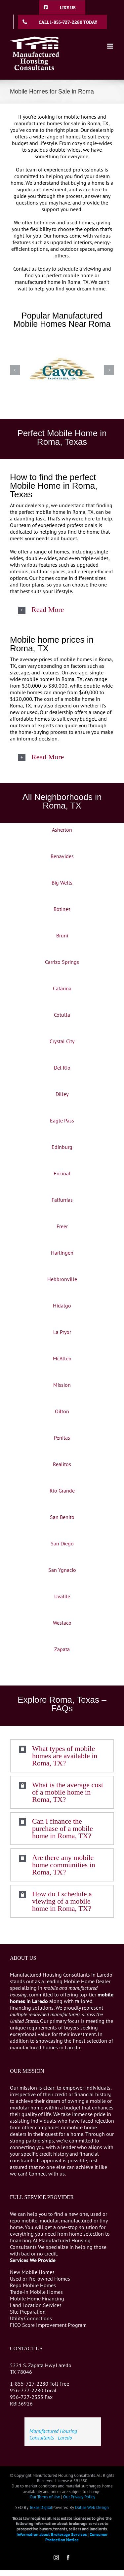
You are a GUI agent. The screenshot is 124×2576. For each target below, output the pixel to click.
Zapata (62, 1649)
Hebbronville (62, 1279)
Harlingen (62, 1252)
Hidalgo (62, 1305)
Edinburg (62, 1147)
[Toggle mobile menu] (110, 46)
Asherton (62, 829)
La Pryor (62, 1332)
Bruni (62, 935)
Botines (62, 909)
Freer (62, 1226)
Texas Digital (40, 2507)
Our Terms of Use (45, 2497)
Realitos (62, 1464)
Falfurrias (62, 1199)
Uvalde (62, 1596)
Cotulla (62, 1014)
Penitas (62, 1437)
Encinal (62, 1173)
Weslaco (62, 1622)
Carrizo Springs (62, 962)
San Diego (62, 1543)
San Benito (62, 1517)
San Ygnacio (62, 1570)
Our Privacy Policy (79, 2497)
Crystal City (62, 1041)
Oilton (62, 1411)
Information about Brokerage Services (52, 2534)
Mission (62, 1385)
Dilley (62, 1094)
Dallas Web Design (92, 2507)
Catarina (62, 988)
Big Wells (62, 882)
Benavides (62, 856)
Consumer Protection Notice (76, 2537)
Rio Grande (62, 1490)
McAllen (62, 1358)
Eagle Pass (62, 1120)
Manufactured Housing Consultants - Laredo (53, 2434)
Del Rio (62, 1067)
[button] (62, 610)
